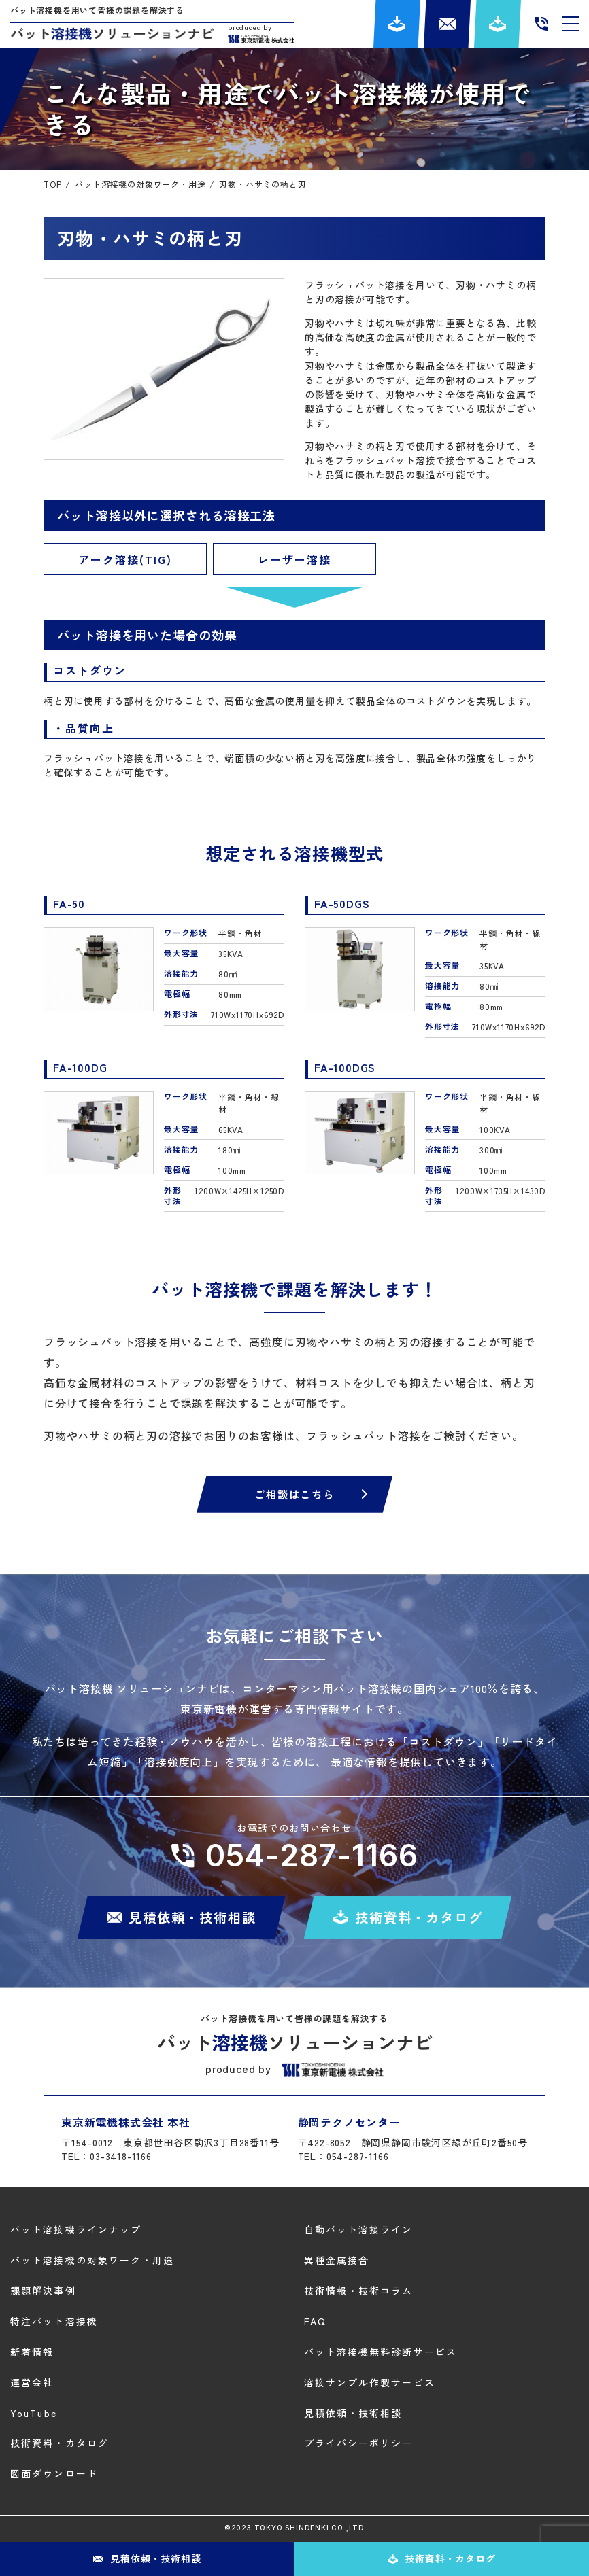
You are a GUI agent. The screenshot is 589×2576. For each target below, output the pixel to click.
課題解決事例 (43, 2290)
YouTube (33, 2413)
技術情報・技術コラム (359, 2290)
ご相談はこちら (294, 1494)
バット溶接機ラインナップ (75, 2230)
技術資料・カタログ (59, 2443)
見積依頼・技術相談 (353, 2413)
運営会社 (32, 2382)
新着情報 (32, 2352)
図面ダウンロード (54, 2474)
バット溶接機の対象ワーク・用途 (92, 2260)
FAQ (315, 2321)
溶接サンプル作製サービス (369, 2382)
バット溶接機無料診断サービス (380, 2352)
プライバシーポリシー (359, 2443)
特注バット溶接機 (54, 2321)
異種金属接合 (337, 2260)
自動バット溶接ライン (359, 2230)
